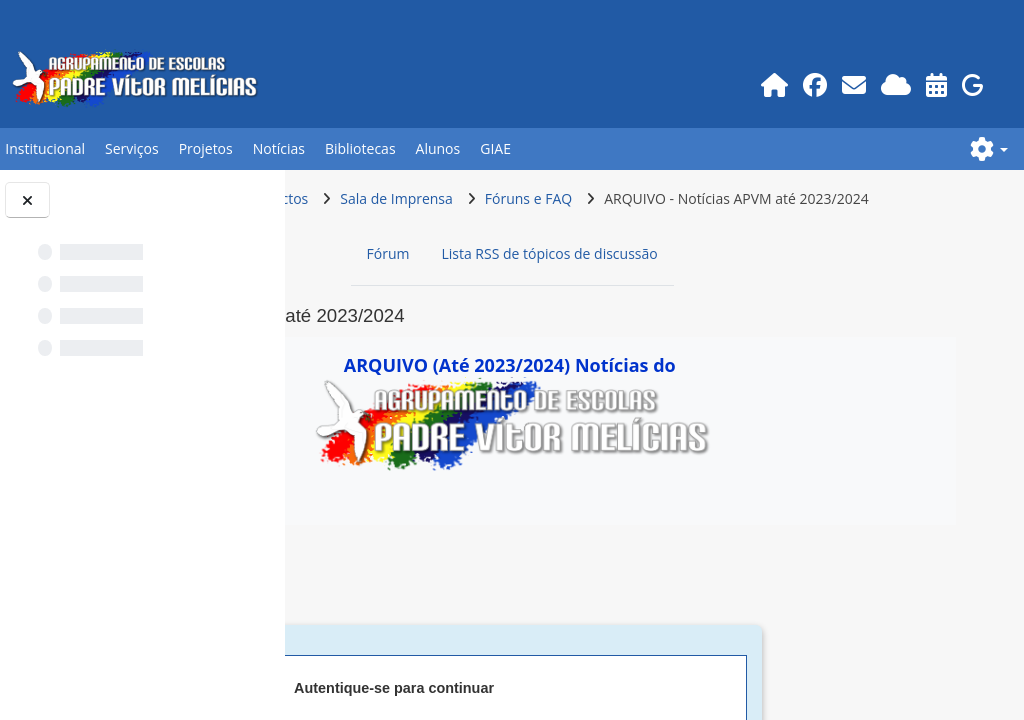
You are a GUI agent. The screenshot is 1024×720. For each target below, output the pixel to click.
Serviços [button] (132, 148)
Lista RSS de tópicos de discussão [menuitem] (682, 291)
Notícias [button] (279, 148)
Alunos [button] (438, 148)
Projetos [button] (206, 148)
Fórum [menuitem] (520, 291)
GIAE (495, 148)
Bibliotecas (360, 148)
